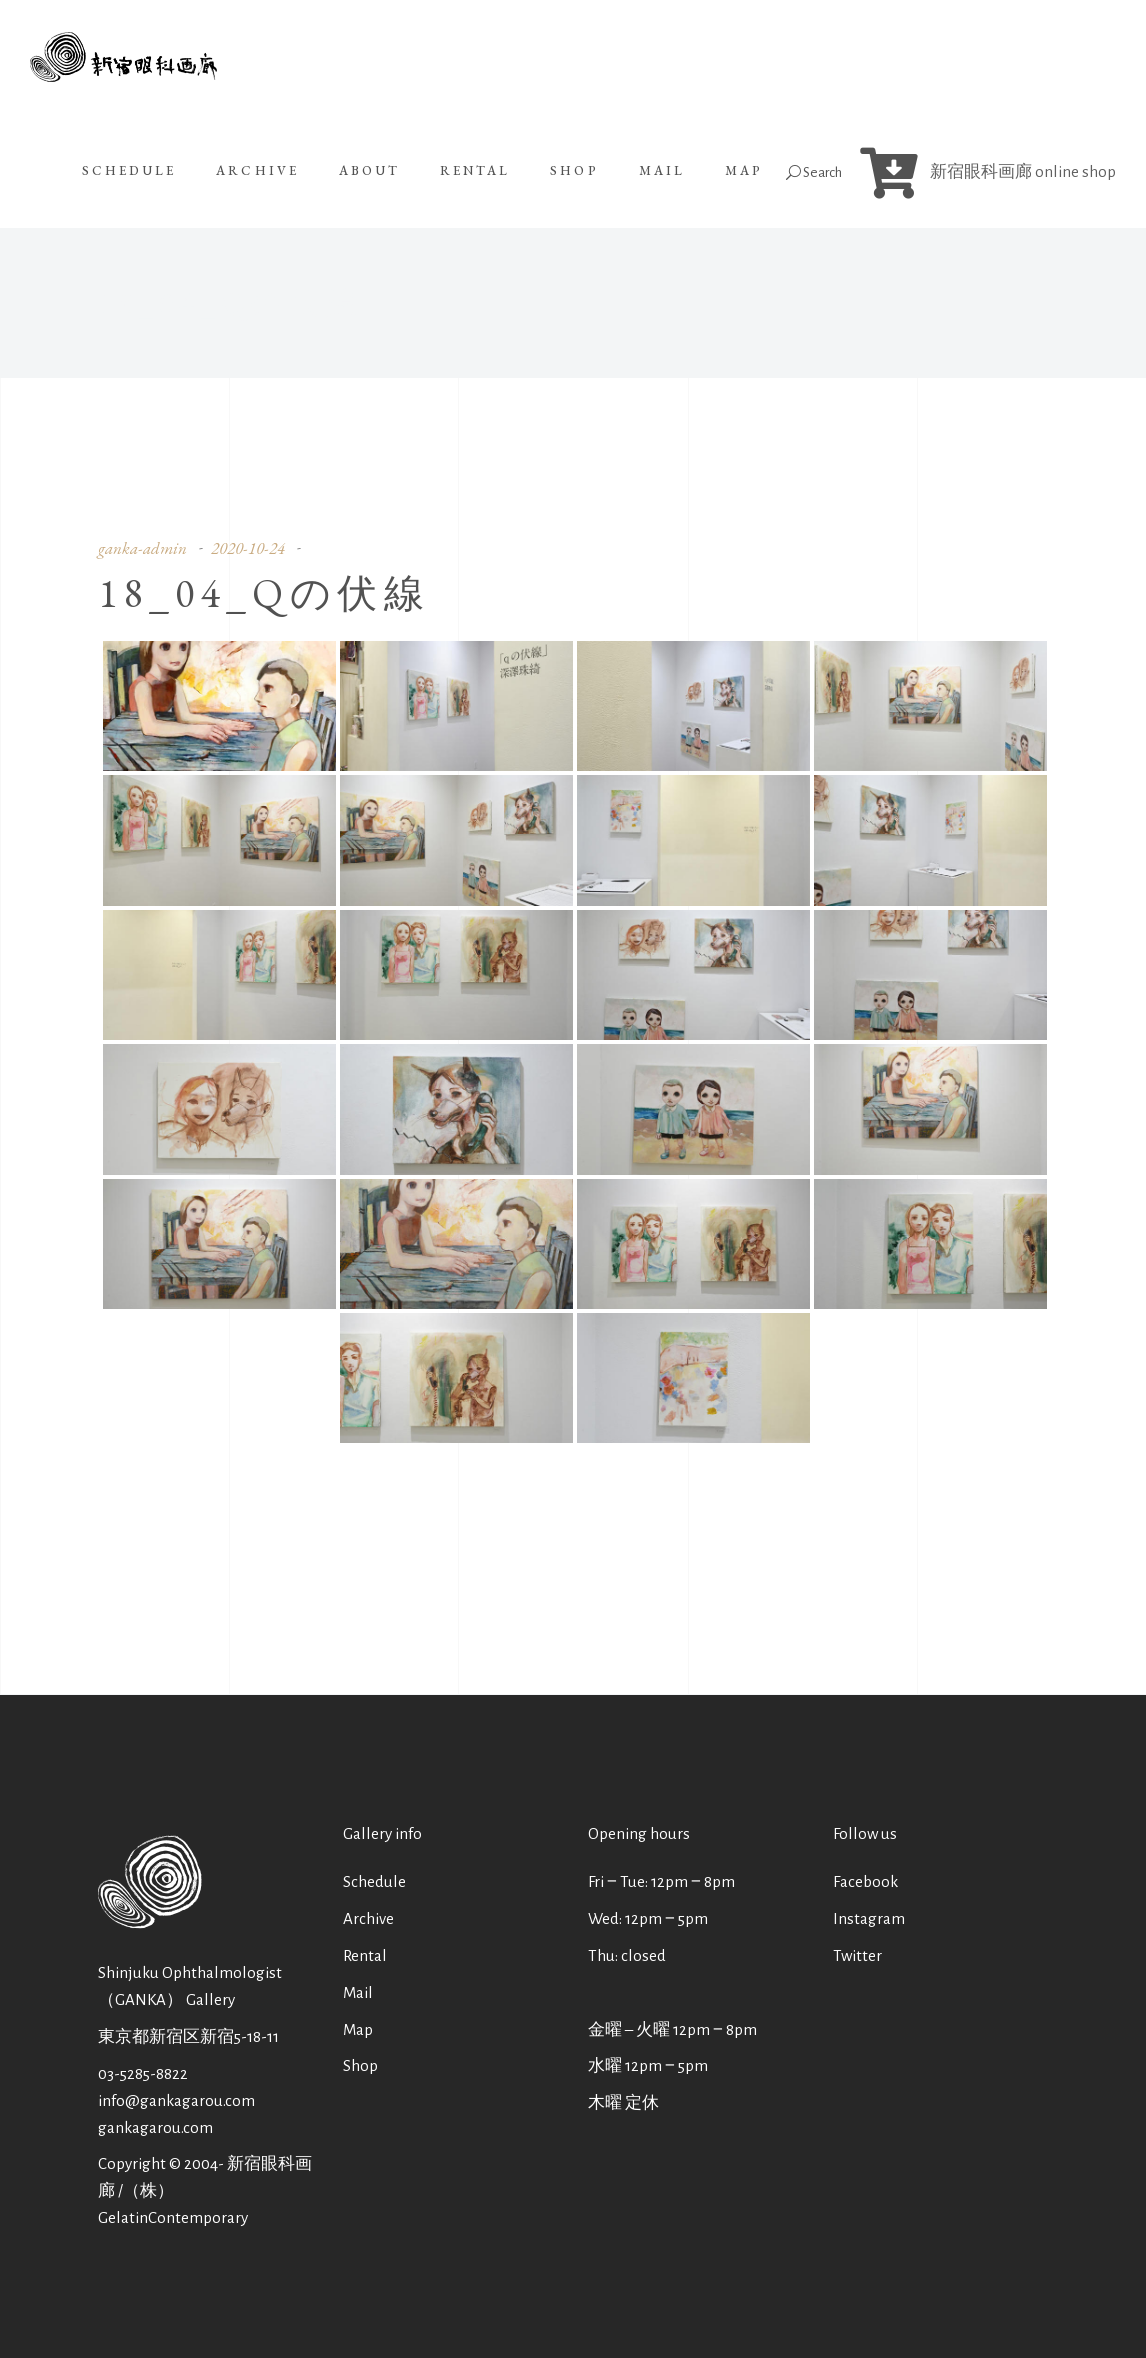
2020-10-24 (248, 548)
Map (358, 2029)
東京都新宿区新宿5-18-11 (188, 2036)
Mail (358, 1992)
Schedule (374, 1881)
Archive (368, 1918)
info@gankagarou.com (176, 2100)
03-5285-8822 (143, 2073)
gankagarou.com (155, 2127)
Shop (360, 2065)
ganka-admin (142, 548)
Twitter (857, 1955)
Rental (365, 1955)
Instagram (869, 1918)
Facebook (865, 1881)
